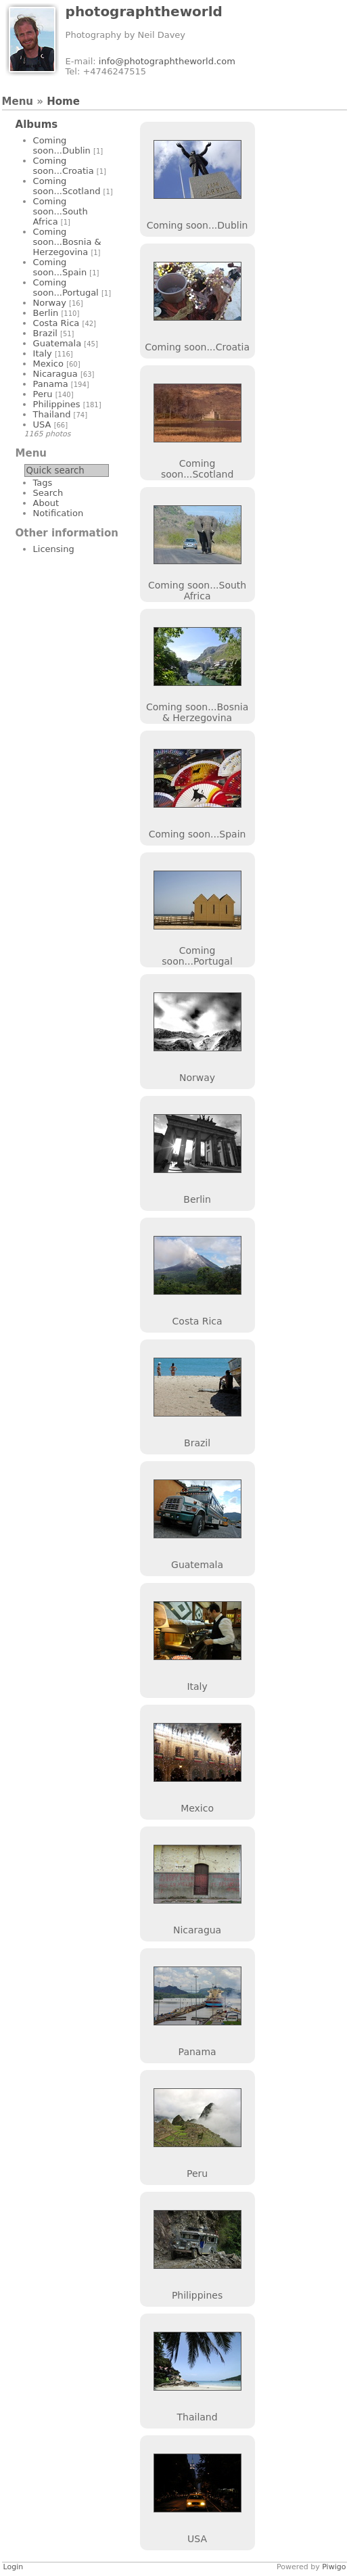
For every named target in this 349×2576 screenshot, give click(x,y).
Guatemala (57, 343)
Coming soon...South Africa (60, 211)
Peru (43, 394)
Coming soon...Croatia (63, 166)
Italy (42, 353)
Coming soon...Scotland (67, 186)
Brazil (45, 333)
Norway (49, 303)
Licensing (53, 549)
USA (42, 424)
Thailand (52, 414)
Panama (50, 384)
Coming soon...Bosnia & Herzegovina (67, 242)
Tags (43, 483)
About (46, 503)
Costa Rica (56, 323)
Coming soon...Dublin (62, 145)
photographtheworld (144, 11)
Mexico (48, 364)
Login (13, 2566)
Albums (37, 124)
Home (63, 101)
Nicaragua (55, 374)
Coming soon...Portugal (66, 287)
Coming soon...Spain (60, 267)
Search (48, 493)
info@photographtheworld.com (167, 61)
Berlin (46, 313)
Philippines (56, 404)
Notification (58, 513)
